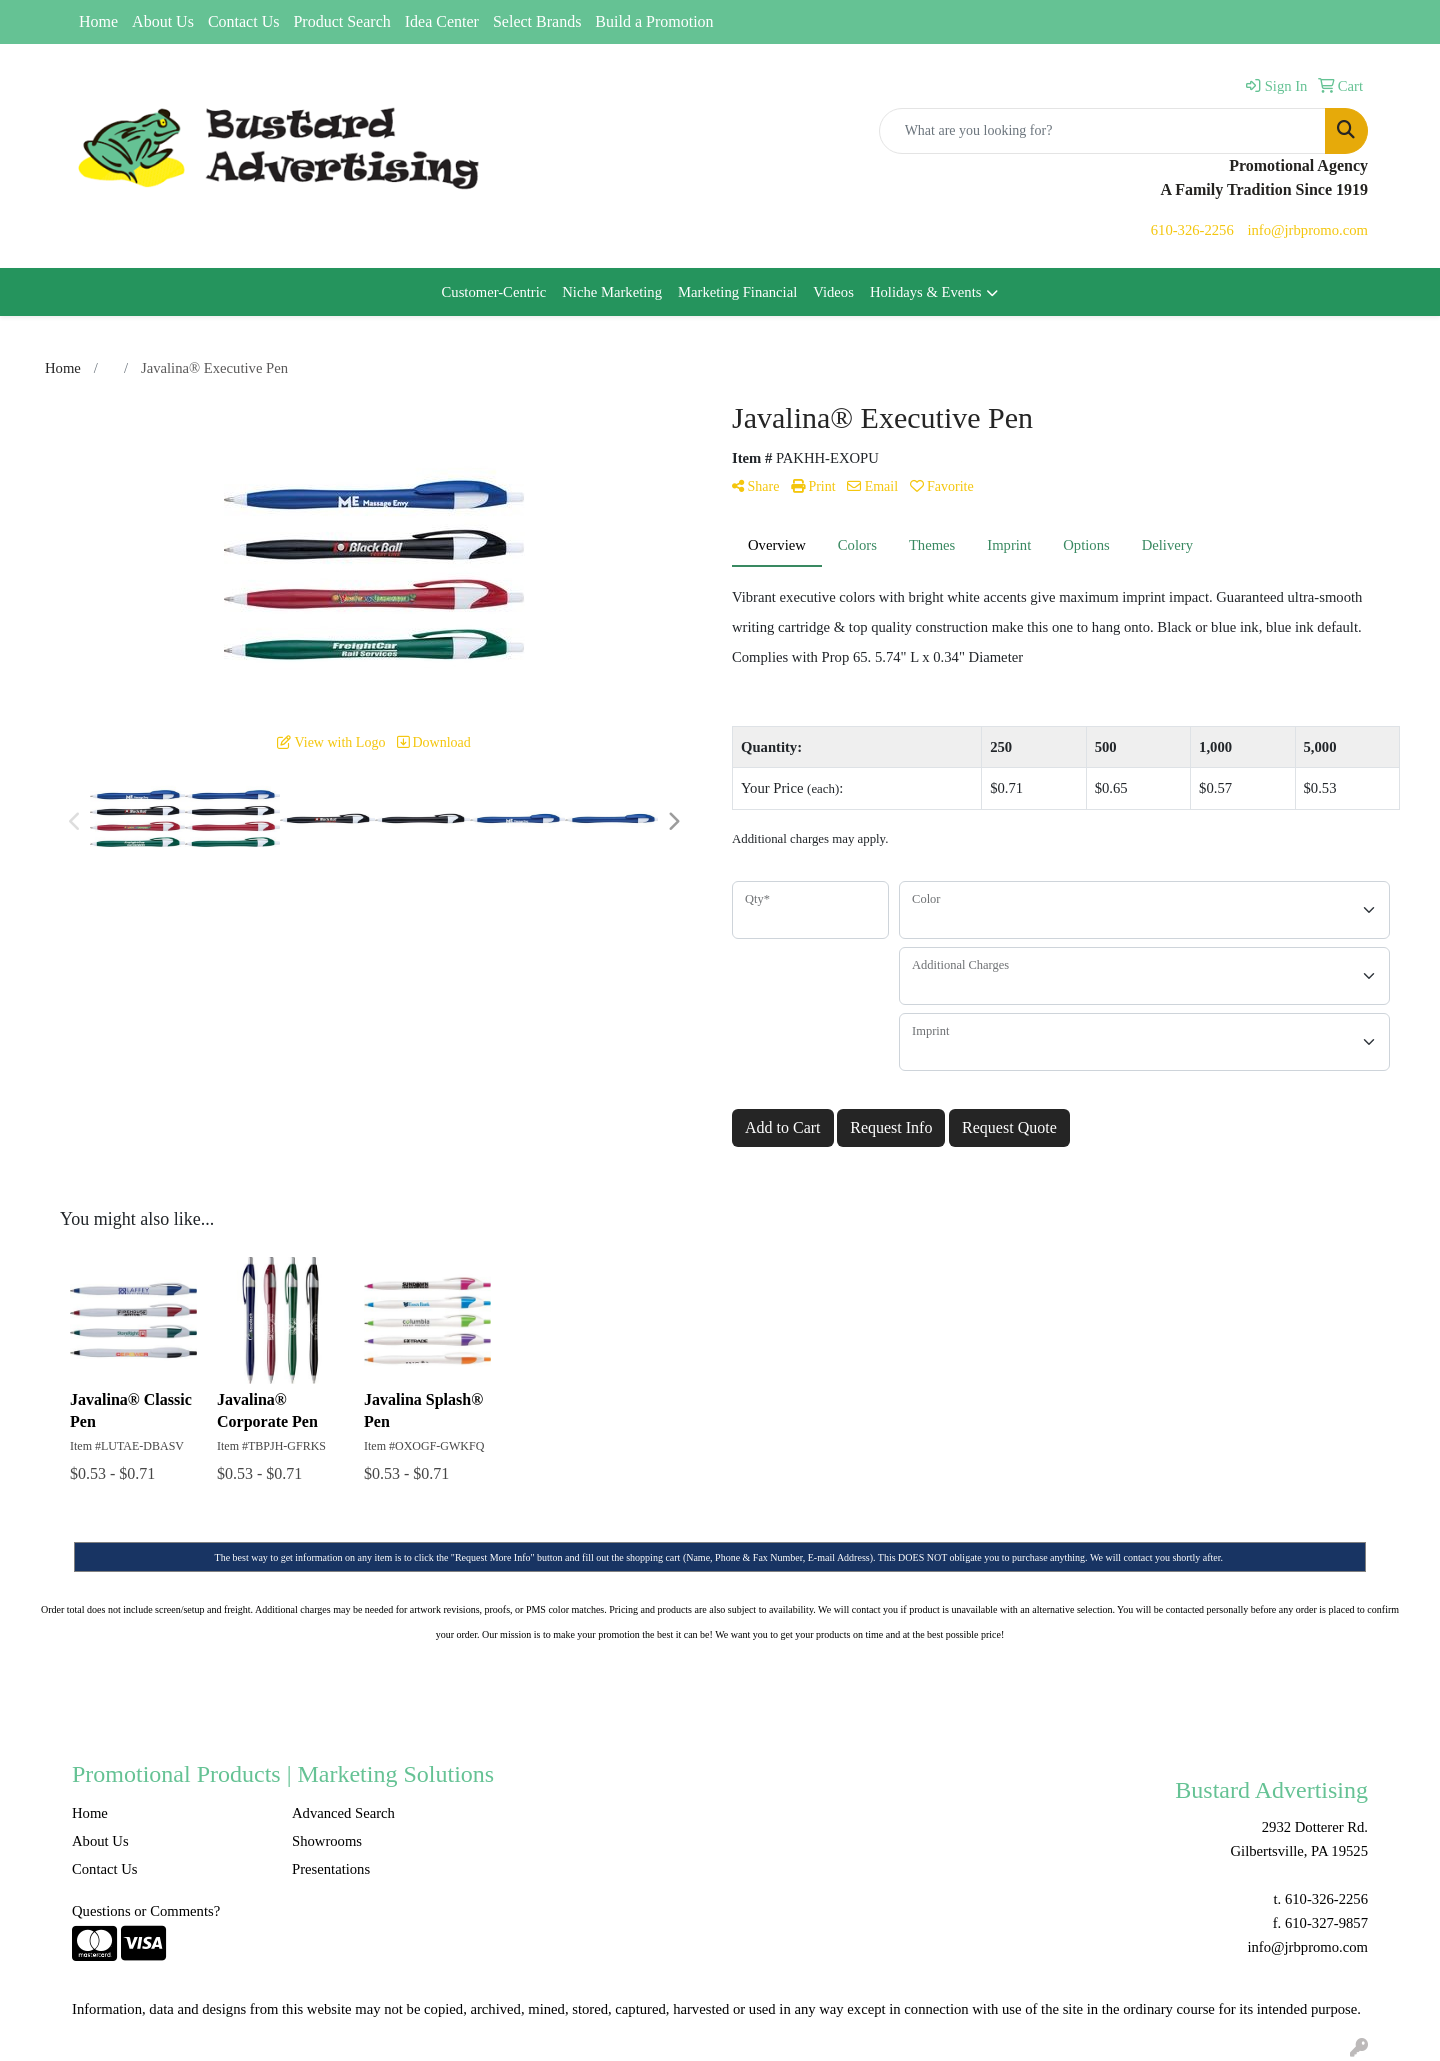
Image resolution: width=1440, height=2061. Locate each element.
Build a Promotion (654, 21)
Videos (833, 292)
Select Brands (537, 21)
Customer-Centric (494, 292)
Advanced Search (343, 1813)
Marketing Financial (737, 292)
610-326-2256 (1192, 230)
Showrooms (327, 1841)
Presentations (331, 1869)
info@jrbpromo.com (1307, 230)
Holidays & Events (926, 292)
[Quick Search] (1102, 131)
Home (98, 21)
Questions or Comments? (146, 1911)
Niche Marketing (612, 292)
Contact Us (244, 21)
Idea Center (442, 21)
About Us (163, 21)
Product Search (341, 21)
